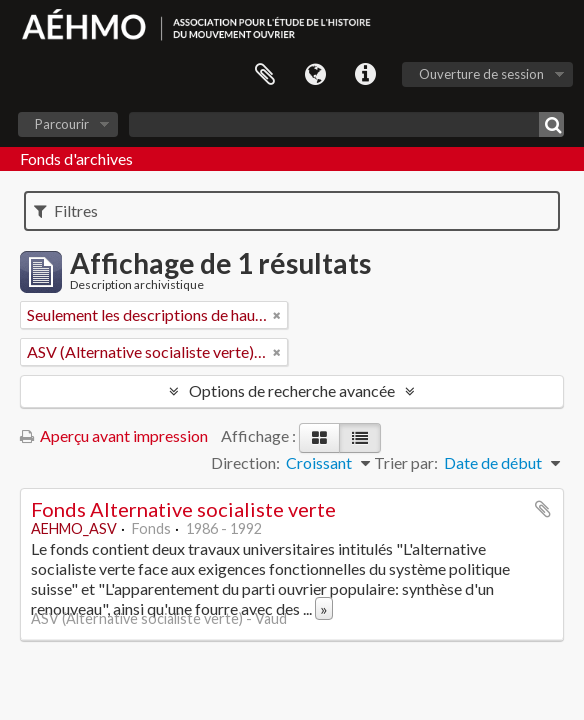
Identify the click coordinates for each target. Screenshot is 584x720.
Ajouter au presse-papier (543, 509)
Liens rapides (365, 75)
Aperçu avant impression (114, 435)
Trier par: (406, 462)
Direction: (245, 462)
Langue (315, 75)
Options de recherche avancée (292, 390)
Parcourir (62, 124)
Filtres (66, 210)
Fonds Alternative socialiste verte (183, 509)
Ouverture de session (481, 74)
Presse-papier (265, 75)
